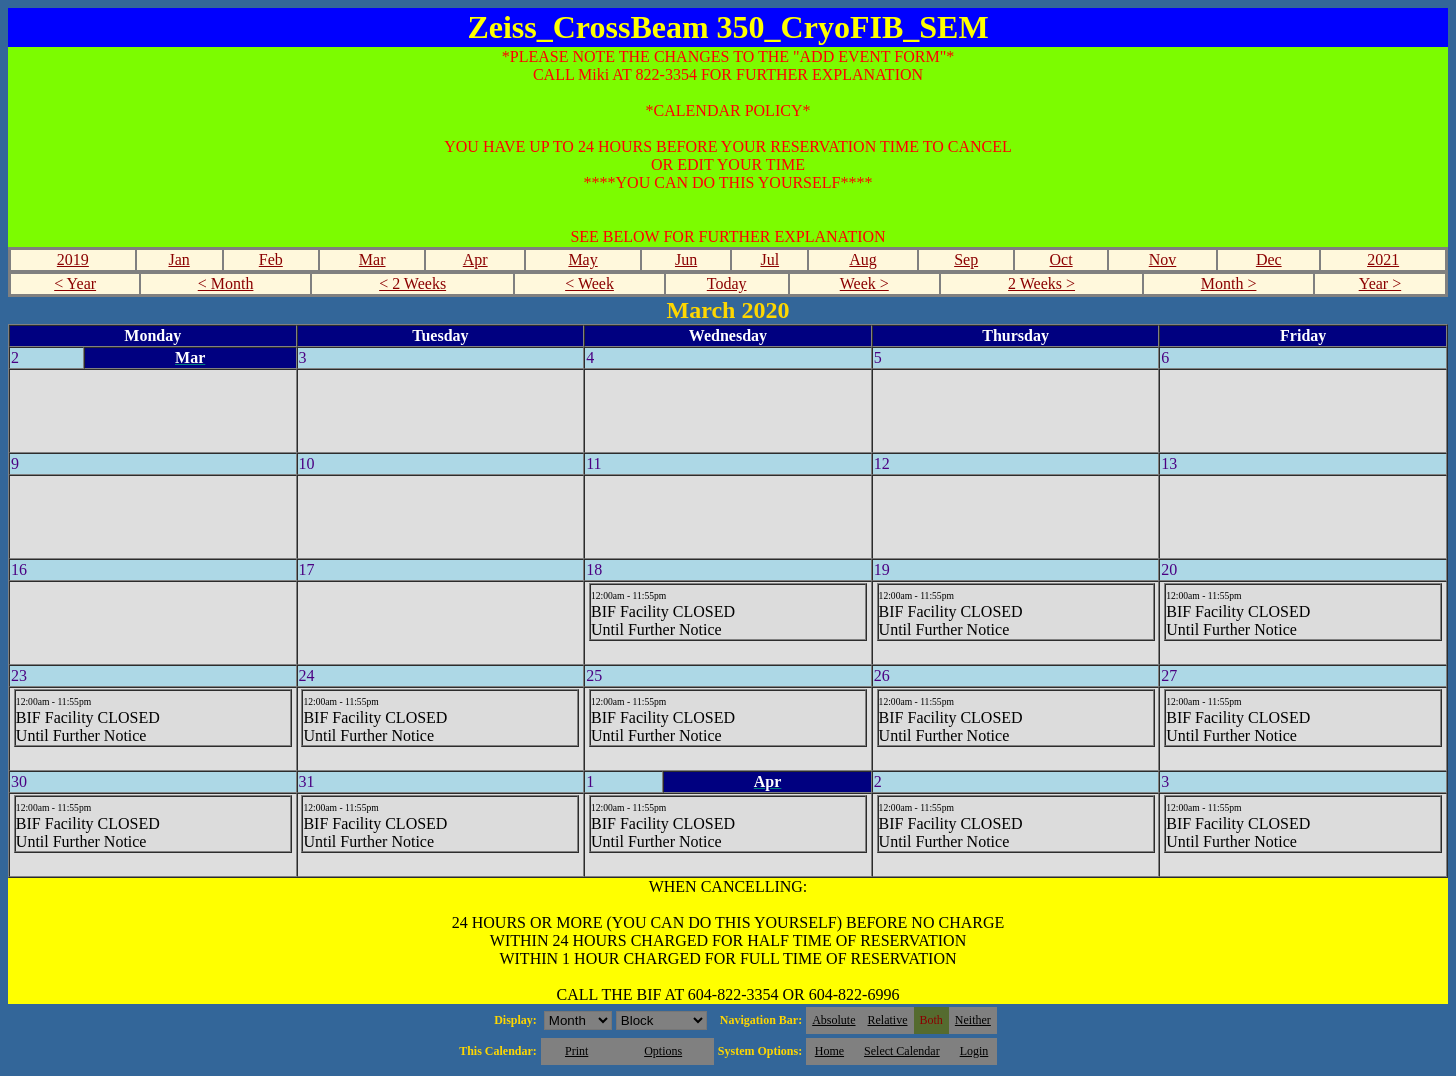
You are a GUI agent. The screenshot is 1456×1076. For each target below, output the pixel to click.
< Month (226, 283)
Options (663, 1051)
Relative (888, 1020)
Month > (1229, 283)
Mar (372, 259)
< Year (75, 283)
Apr (475, 259)
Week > (864, 283)
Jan (178, 259)
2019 (73, 259)
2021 (1383, 259)
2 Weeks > (1041, 283)
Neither (973, 1020)
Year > (1380, 283)
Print (576, 1051)
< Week (589, 283)
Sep (966, 259)
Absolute (833, 1020)
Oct (1061, 259)
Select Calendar (902, 1051)
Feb (271, 259)
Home (829, 1051)
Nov (1163, 259)
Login (974, 1051)
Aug (863, 259)
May (582, 259)
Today (727, 283)
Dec (1269, 259)
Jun (686, 259)
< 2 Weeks (412, 283)
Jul (769, 259)
